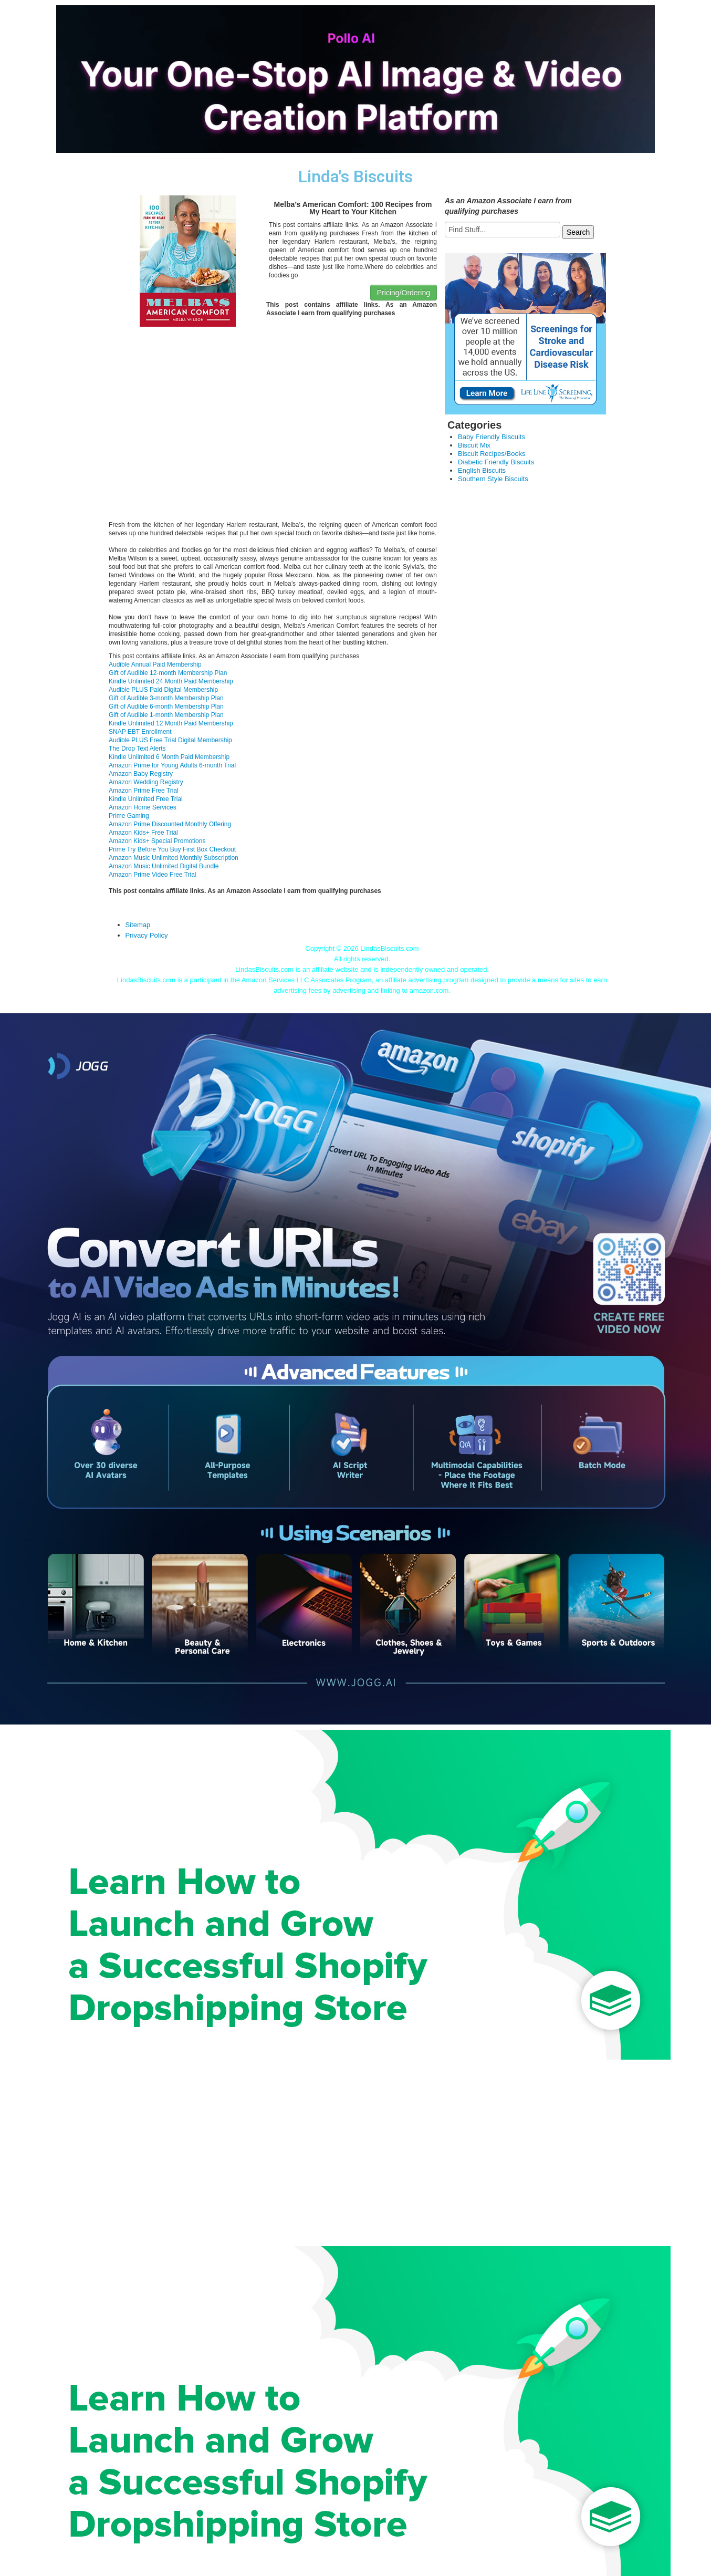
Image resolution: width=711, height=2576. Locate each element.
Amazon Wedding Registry (146, 782)
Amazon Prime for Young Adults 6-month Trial (172, 765)
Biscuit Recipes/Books (492, 454)
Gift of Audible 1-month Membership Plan (166, 715)
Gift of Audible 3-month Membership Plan (166, 698)
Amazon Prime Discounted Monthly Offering (170, 824)
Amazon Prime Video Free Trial (152, 874)
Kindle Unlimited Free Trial (146, 799)
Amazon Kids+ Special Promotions (157, 841)
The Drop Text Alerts (137, 748)
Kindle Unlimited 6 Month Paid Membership (169, 757)
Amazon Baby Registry (141, 773)
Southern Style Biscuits (493, 479)
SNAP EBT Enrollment (140, 731)
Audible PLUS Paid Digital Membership (163, 689)
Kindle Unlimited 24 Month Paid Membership (171, 681)
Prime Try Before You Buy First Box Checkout (172, 849)
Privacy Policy (147, 935)
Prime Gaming (129, 815)
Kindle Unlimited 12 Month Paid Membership (171, 723)
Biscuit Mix (474, 445)
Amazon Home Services (142, 807)
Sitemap (138, 925)
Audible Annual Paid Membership (155, 664)
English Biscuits (482, 470)
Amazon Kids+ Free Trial (143, 832)
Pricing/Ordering (403, 292)
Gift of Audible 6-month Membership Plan (166, 706)
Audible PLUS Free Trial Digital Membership (170, 740)
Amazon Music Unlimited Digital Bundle (163, 866)
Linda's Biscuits (355, 176)
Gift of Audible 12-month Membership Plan (168, 673)
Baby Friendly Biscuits (491, 437)
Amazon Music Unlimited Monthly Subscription (173, 857)
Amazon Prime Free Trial (144, 790)
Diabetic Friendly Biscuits (496, 462)
